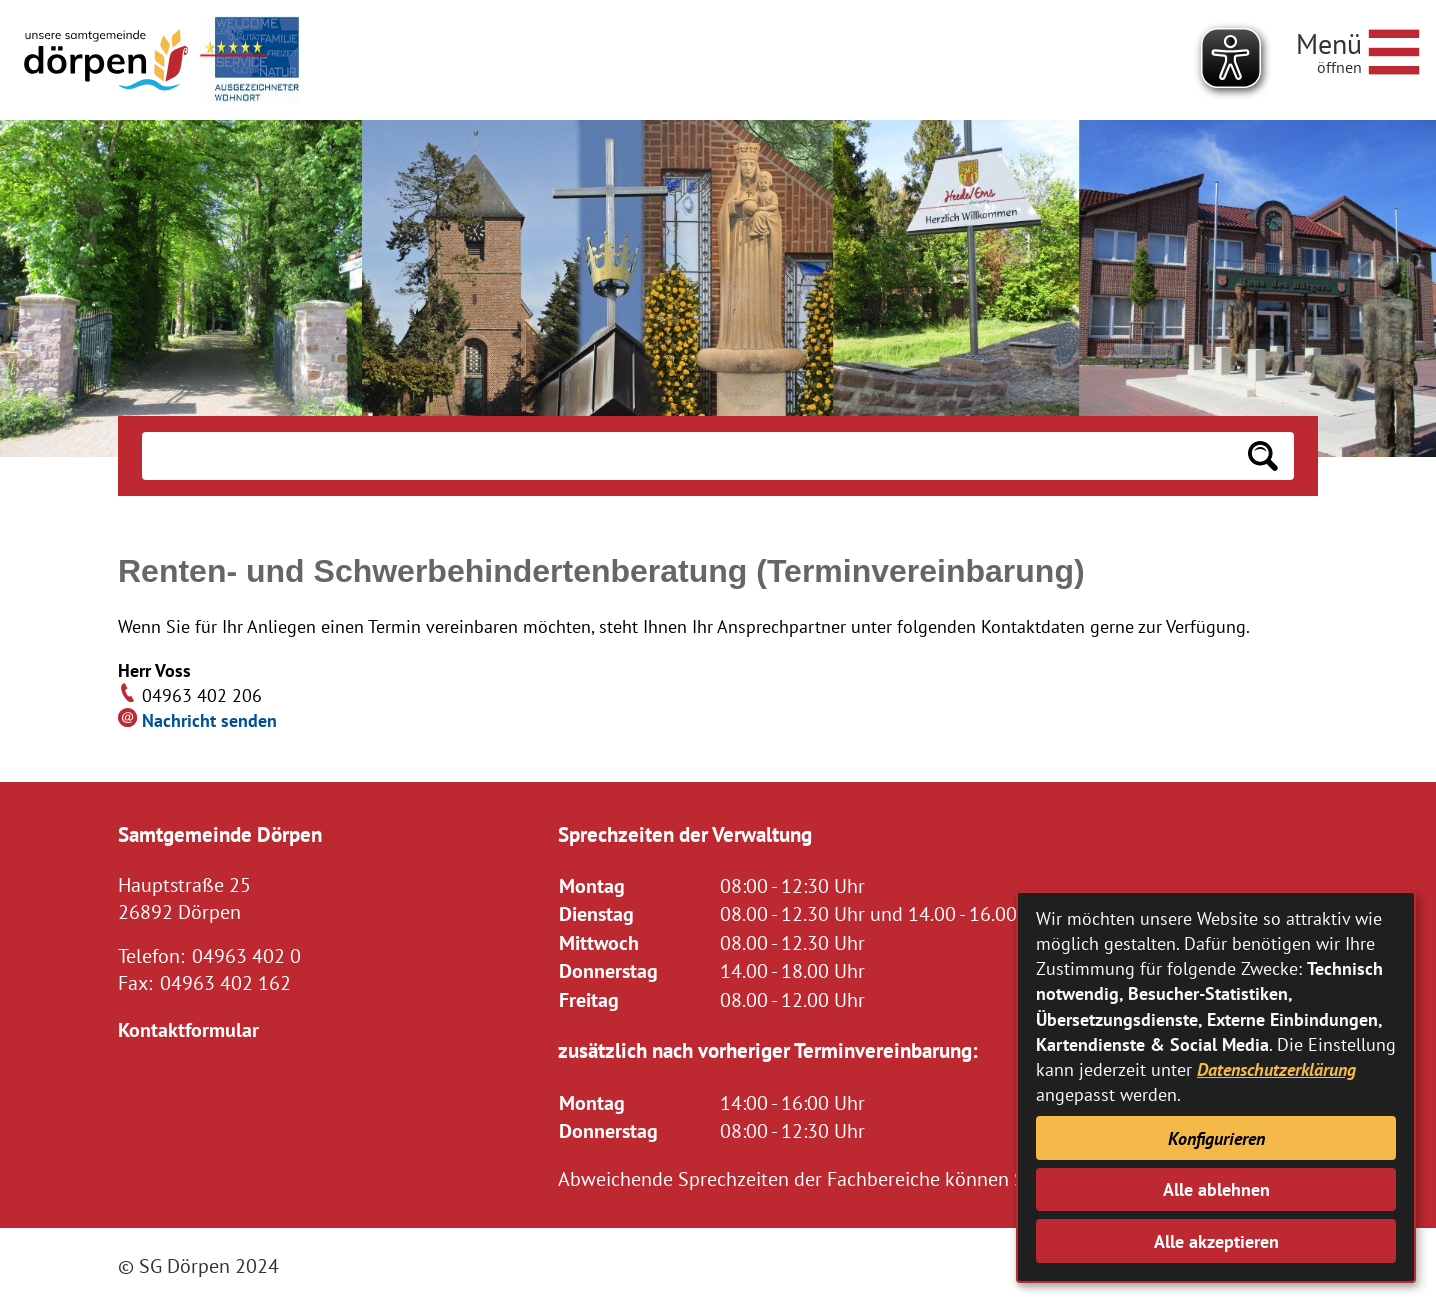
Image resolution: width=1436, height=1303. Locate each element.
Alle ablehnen (1216, 1189)
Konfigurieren (1216, 1138)
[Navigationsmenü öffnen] (1358, 49)
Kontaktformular (188, 1029)
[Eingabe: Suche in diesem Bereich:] (687, 456)
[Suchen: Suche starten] (1263, 456)
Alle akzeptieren (1216, 1241)
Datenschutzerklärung (1276, 1069)
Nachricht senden (209, 720)
